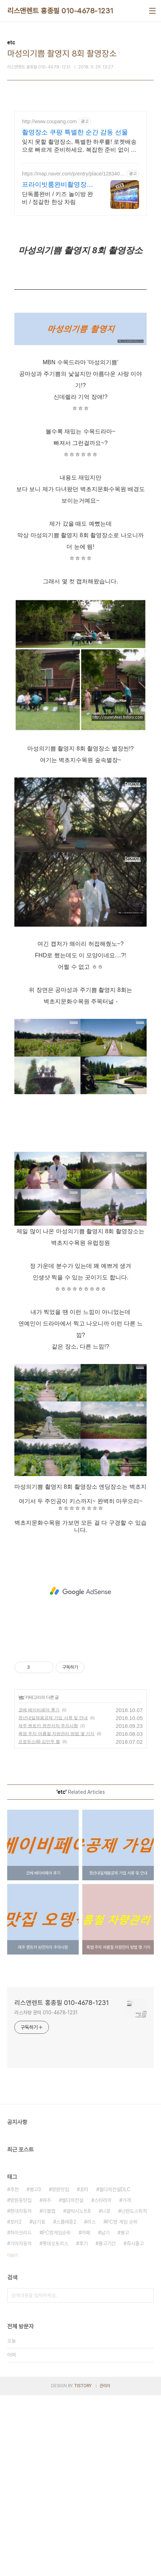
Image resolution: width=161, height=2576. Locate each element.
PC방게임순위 (56, 2413)
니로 (106, 2392)
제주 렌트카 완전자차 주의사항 (48, 1906)
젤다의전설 (72, 2381)
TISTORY (83, 2566)
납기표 (38, 2403)
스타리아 (102, 2381)
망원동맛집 (21, 2381)
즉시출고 (135, 2424)
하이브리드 (21, 2413)
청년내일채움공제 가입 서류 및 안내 (53, 1898)
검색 (146, 2476)
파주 (46, 2381)
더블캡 (48, 2392)
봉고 (124, 2413)
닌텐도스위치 (134, 2392)
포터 (84, 2370)
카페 (86, 2413)
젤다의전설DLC (114, 2370)
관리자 (105, 2566)
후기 (83, 2424)
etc (21, 1878)
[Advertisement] (80, 204)
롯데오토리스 (55, 2424)
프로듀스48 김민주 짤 (39, 1922)
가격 (126, 2381)
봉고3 (35, 2370)
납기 (105, 2413)
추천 (14, 2370)
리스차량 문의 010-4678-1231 (46, 2193)
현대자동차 (21, 2392)
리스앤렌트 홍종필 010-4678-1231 (60, 10)
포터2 (16, 2403)
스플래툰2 (66, 2403)
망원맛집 (60, 2370)
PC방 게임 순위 (122, 2403)
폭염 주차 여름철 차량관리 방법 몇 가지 (56, 1914)
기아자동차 (21, 2424)
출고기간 (107, 2424)
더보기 (12, 2436)
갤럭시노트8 (78, 2392)
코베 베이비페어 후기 (39, 1890)
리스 (91, 2403)
